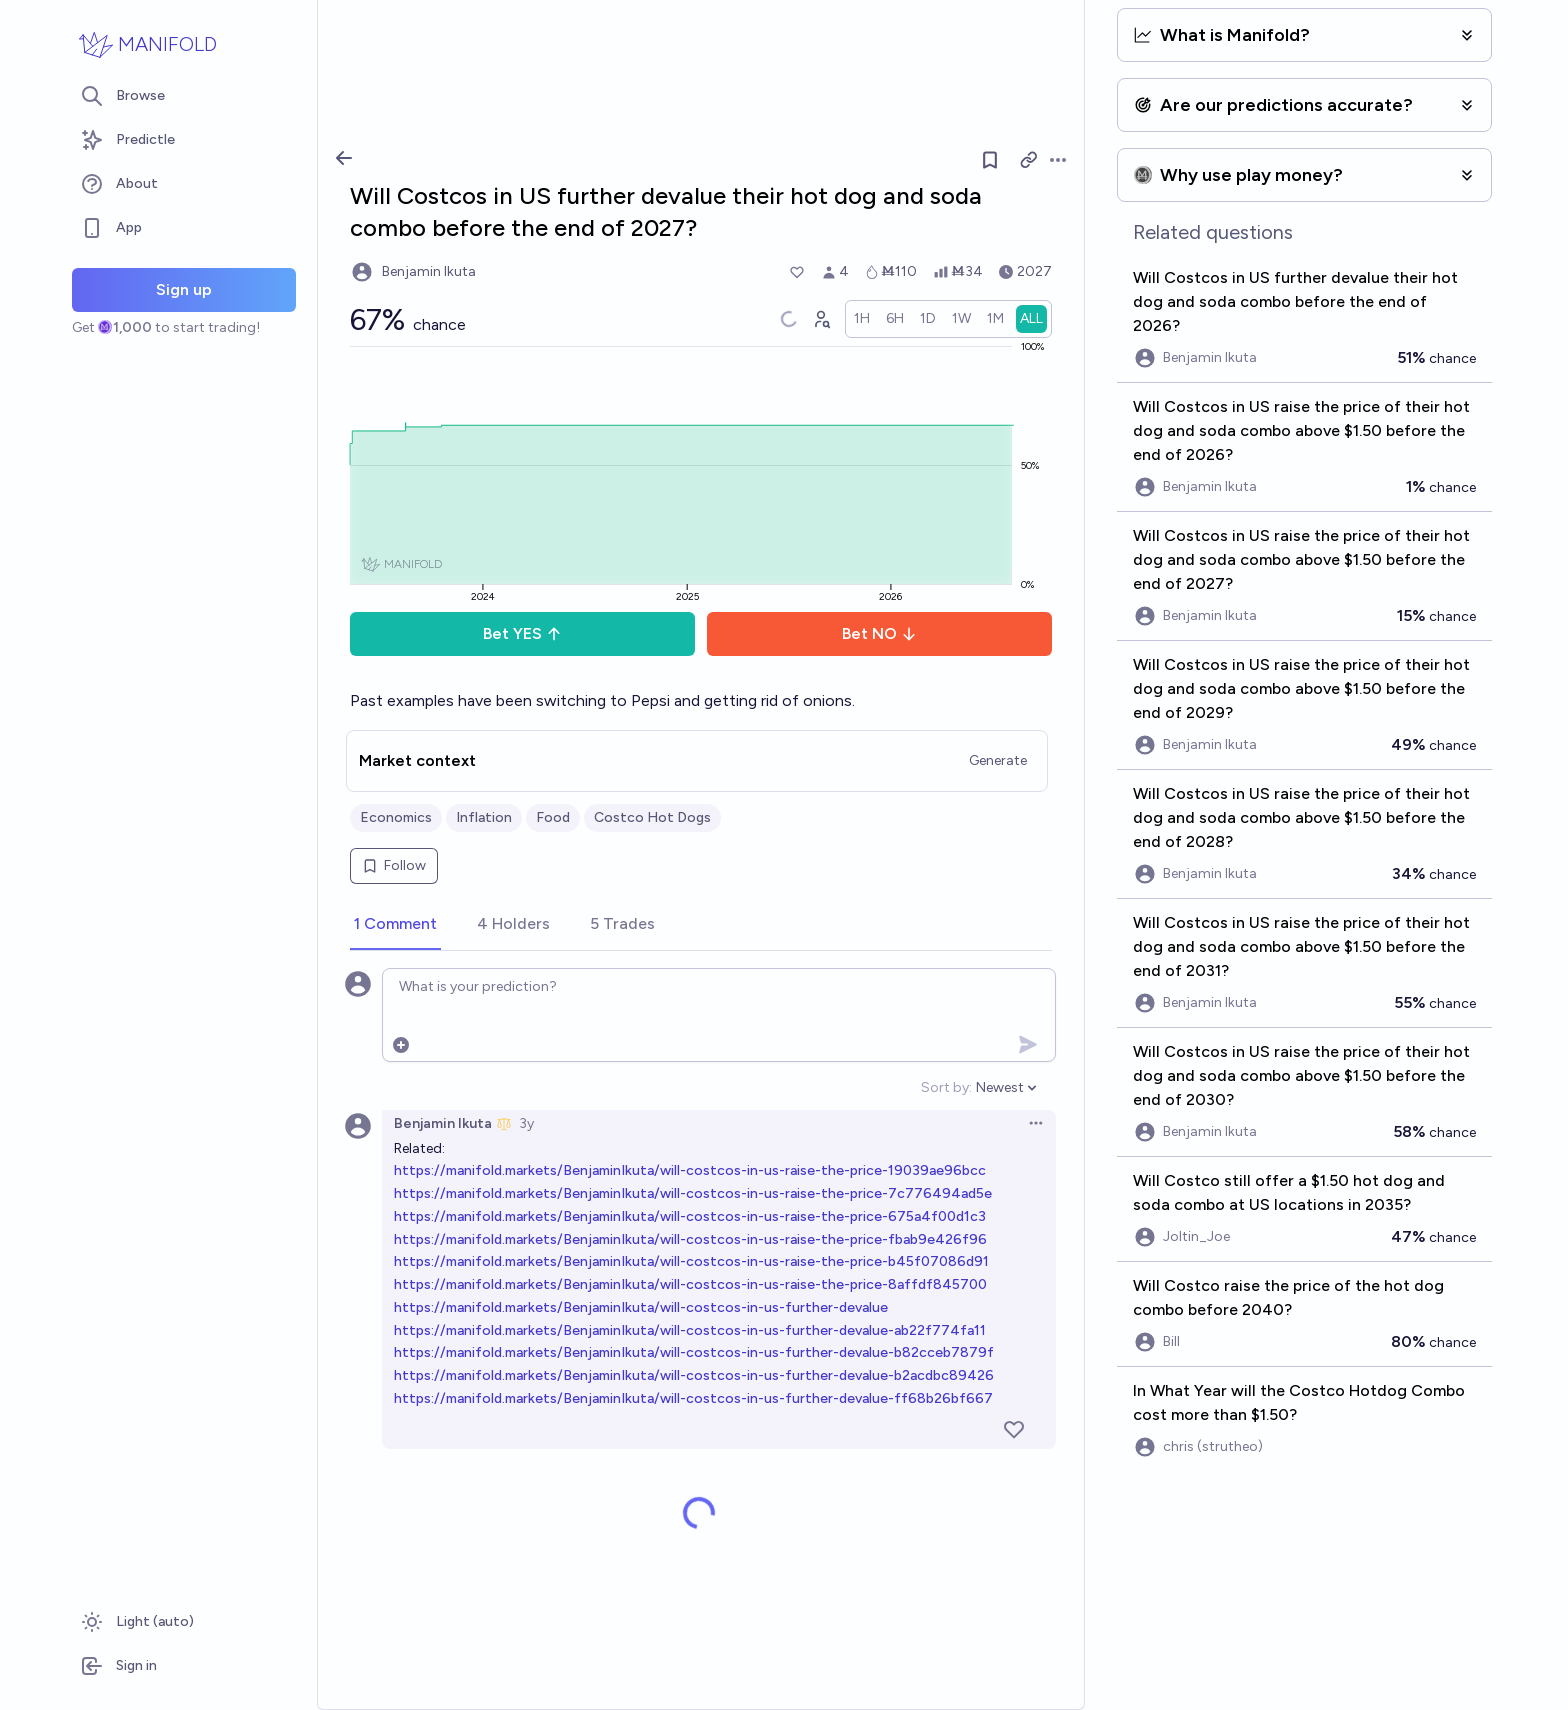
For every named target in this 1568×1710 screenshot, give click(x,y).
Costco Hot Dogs (652, 817)
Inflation (484, 817)
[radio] (862, 319)
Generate (998, 760)
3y (526, 1123)
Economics (396, 817)
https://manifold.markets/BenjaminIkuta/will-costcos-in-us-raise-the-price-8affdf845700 (690, 1284)
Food (553, 817)
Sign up (184, 289)
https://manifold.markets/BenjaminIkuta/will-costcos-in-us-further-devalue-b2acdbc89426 (694, 1375)
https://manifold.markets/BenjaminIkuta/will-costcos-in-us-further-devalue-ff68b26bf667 (693, 1398)
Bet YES (522, 633)
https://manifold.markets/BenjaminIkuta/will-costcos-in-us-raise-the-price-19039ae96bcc (690, 1170)
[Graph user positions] (821, 319)
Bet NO (879, 633)
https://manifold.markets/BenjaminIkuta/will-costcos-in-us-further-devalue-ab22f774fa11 (690, 1330)
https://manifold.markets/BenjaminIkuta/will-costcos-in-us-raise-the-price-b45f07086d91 (691, 1261)
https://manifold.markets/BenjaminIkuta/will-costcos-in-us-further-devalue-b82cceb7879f (694, 1352)
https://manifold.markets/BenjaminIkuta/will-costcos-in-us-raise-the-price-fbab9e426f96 (690, 1239)
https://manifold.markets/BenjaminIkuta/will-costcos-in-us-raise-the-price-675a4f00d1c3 (690, 1216)
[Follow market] (990, 160)
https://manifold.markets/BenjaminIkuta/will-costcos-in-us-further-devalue (641, 1307)
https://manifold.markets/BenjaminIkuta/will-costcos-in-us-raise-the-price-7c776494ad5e (693, 1193)
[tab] (395, 925)
